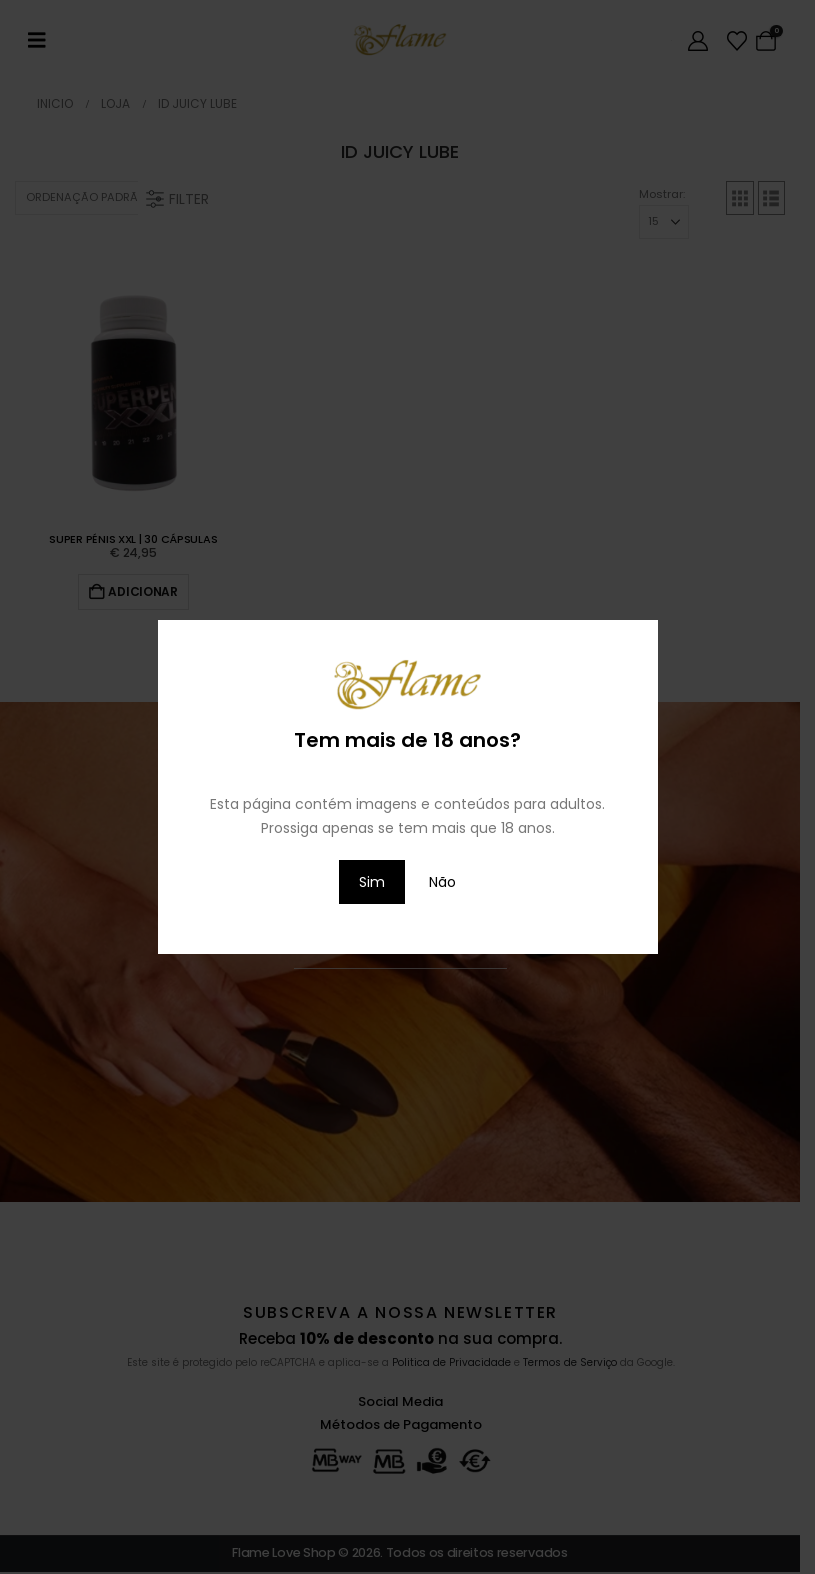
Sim (372, 882)
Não (442, 882)
